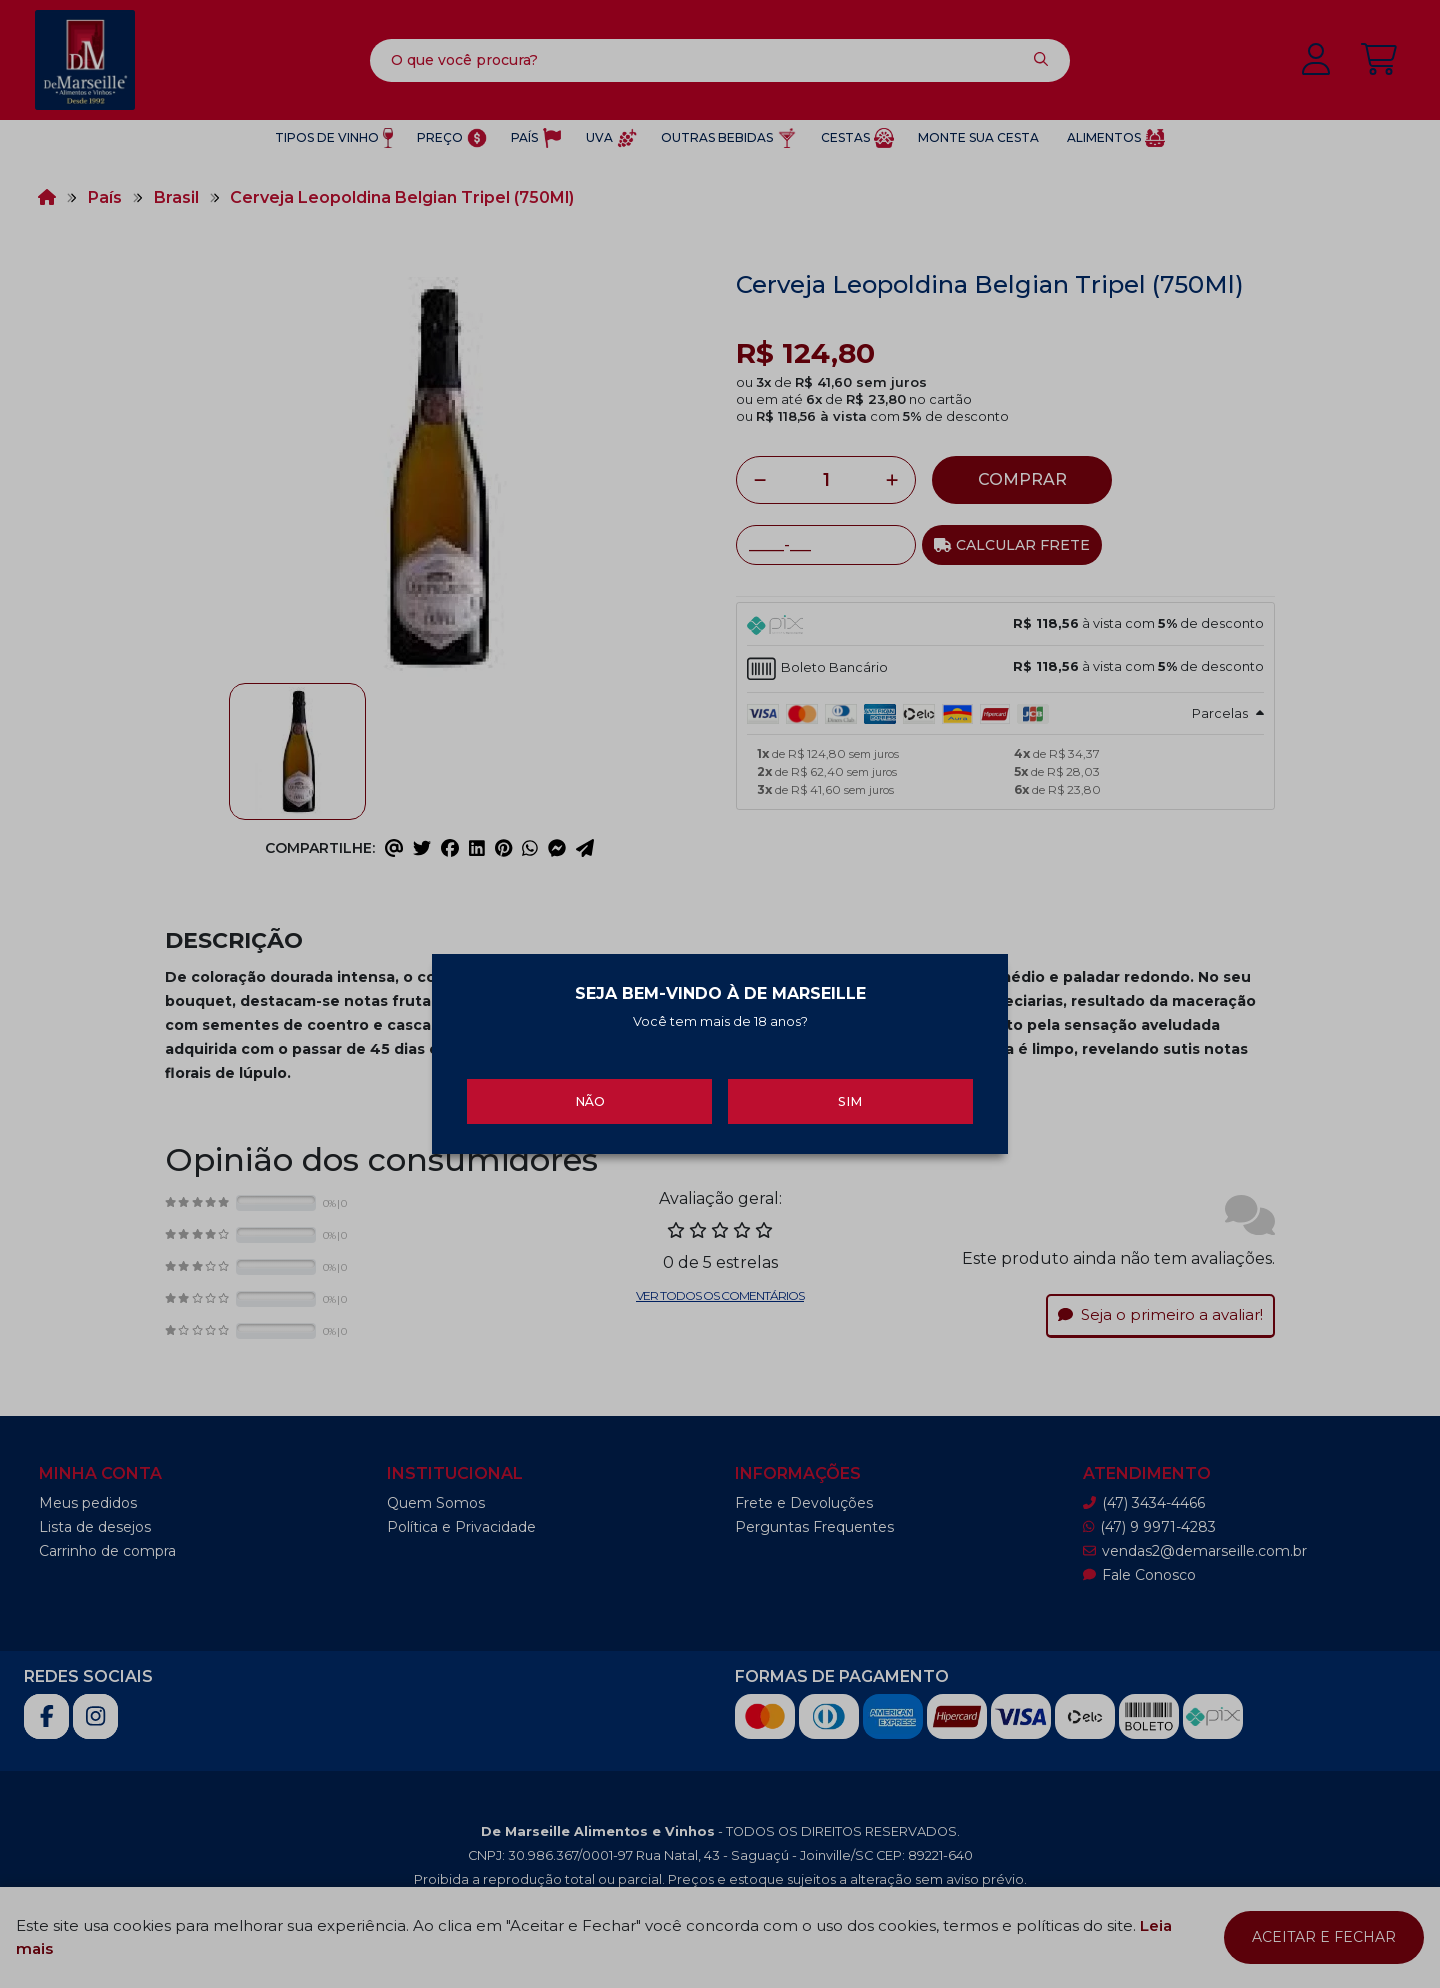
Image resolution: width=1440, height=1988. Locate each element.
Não (590, 1090)
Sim (850, 1090)
